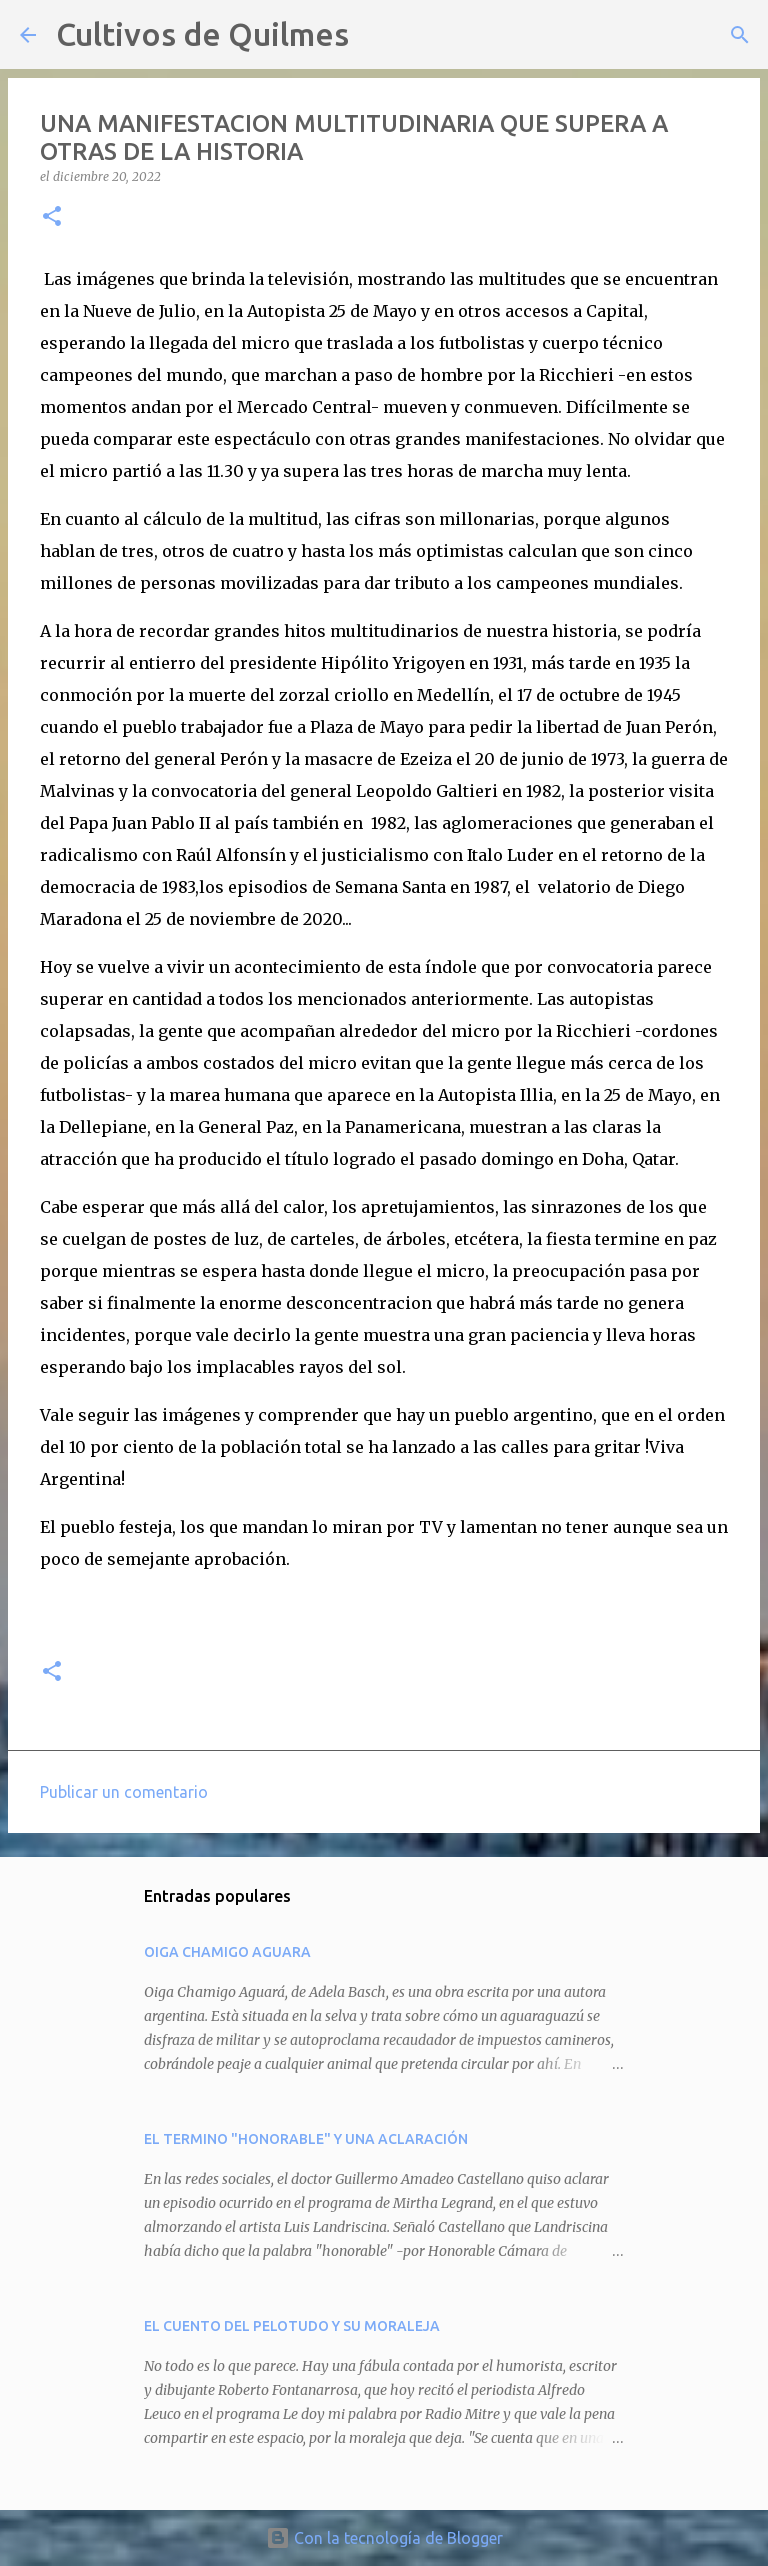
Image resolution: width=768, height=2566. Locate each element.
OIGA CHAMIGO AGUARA (227, 1952)
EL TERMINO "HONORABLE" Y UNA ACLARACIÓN (306, 2139)
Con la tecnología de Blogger (384, 2538)
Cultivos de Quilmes (202, 34)
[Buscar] (377, 35)
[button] (52, 217)
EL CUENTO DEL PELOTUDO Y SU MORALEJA (292, 2326)
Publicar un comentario (124, 1792)
